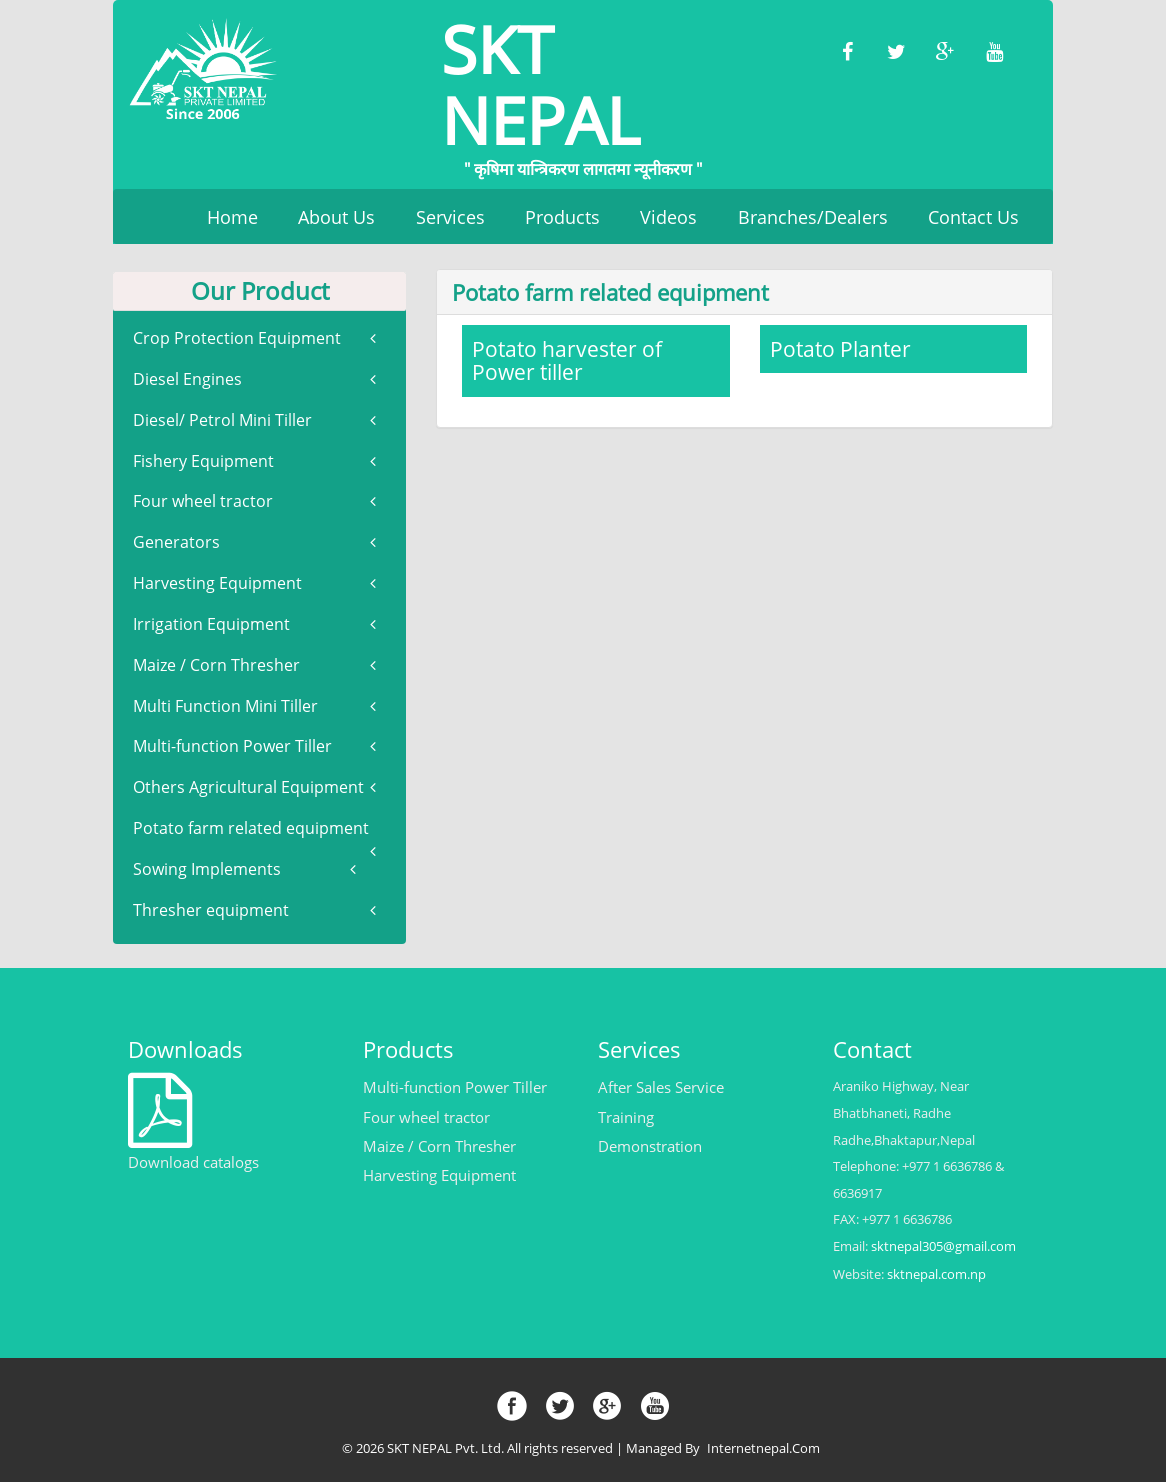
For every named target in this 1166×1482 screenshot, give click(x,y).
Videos (668, 217)
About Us (336, 217)
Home (232, 217)
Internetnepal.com (766, 1448)
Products (562, 217)
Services (450, 217)
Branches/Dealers (813, 217)
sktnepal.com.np (937, 1274)
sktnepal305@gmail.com (944, 1246)
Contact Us (973, 217)
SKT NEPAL (582, 87)
